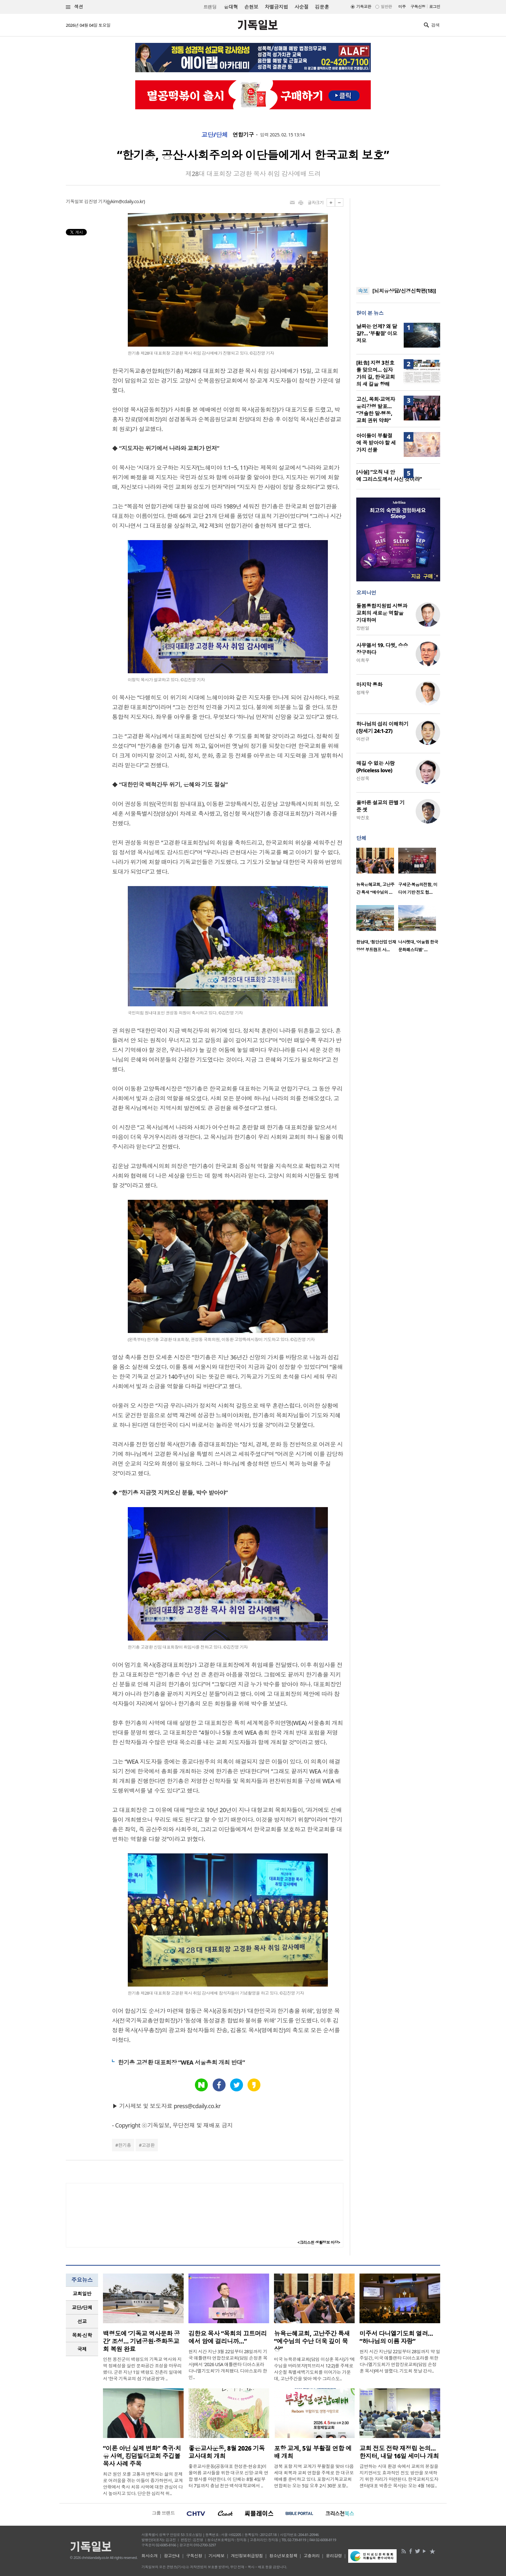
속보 (363, 290)
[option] (377, 873)
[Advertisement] (398, 238)
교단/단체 (214, 135)
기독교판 (363, 6)
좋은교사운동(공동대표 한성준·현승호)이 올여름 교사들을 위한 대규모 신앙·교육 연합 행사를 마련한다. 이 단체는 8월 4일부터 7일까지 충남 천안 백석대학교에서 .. (228, 2476)
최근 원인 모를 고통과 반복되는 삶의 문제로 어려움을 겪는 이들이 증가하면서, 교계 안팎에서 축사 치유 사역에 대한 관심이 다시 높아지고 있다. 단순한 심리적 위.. (143, 2483)
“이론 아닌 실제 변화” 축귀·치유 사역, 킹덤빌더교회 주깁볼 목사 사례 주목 (142, 2456)
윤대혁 (231, 7)
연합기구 (243, 135)
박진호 (362, 817)
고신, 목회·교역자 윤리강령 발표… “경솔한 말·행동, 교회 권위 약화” (375, 410)
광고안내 (172, 2556)
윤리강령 (334, 2556)
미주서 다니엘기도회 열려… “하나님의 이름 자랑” (396, 2337)
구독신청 (417, 6)
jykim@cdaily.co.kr (126, 201)
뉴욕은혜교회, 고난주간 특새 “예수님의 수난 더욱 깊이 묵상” (312, 2341)
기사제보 (216, 2556)
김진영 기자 (95, 201)
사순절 (301, 7)
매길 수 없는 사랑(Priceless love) (375, 767)
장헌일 (362, 628)
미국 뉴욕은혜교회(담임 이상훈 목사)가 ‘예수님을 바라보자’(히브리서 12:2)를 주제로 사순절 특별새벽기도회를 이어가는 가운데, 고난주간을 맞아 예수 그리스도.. (314, 2369)
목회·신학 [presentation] (82, 2335)
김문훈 (322, 7)
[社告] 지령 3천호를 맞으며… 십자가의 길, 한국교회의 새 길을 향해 (375, 373)
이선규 (362, 739)
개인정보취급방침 (247, 2556)
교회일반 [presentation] (82, 2293)
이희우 (362, 660)
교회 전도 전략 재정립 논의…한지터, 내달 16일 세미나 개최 (399, 2452)
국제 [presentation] (82, 2349)
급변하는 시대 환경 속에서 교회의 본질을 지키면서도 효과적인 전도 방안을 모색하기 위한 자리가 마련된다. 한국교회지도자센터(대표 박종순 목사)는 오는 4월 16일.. (398, 2476)
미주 (402, 6)
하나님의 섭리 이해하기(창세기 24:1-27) (382, 727)
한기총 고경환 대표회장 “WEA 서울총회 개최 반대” (181, 2062)
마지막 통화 (369, 684)
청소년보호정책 (283, 2556)
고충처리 (312, 2556)
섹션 (74, 7)
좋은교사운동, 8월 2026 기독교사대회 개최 (226, 2452)
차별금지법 (276, 7)
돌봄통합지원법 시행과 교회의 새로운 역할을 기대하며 (381, 613)
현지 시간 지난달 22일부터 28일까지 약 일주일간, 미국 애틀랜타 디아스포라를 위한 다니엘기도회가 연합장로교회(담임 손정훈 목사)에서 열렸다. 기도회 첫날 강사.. (399, 2361)
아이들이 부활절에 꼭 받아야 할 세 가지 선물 (376, 442)
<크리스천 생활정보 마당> (319, 2242)
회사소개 (149, 2556)
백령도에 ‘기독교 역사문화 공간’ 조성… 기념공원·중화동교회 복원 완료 (141, 2341)
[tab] (82, 2294)
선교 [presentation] (82, 2321)
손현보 (251, 7)
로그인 (434, 6)
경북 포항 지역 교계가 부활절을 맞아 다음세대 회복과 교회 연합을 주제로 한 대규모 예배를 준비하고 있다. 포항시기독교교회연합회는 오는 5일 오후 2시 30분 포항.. (314, 2476)
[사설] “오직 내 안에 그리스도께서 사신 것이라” (389, 476)
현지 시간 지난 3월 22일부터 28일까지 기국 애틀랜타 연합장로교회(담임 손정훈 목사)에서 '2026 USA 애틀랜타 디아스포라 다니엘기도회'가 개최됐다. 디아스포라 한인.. (227, 2364)
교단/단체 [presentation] (82, 2307)
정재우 (362, 692)
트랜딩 (209, 7)
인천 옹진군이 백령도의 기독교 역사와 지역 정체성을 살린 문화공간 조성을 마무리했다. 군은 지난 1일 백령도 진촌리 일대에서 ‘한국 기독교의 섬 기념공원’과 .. (142, 2369)
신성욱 (362, 778)
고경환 (148, 2145)
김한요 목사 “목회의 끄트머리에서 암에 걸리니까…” (227, 2337)
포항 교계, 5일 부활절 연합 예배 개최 (312, 2452)
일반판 (386, 6)
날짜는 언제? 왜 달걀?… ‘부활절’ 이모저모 (376, 333)
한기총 (124, 2145)
